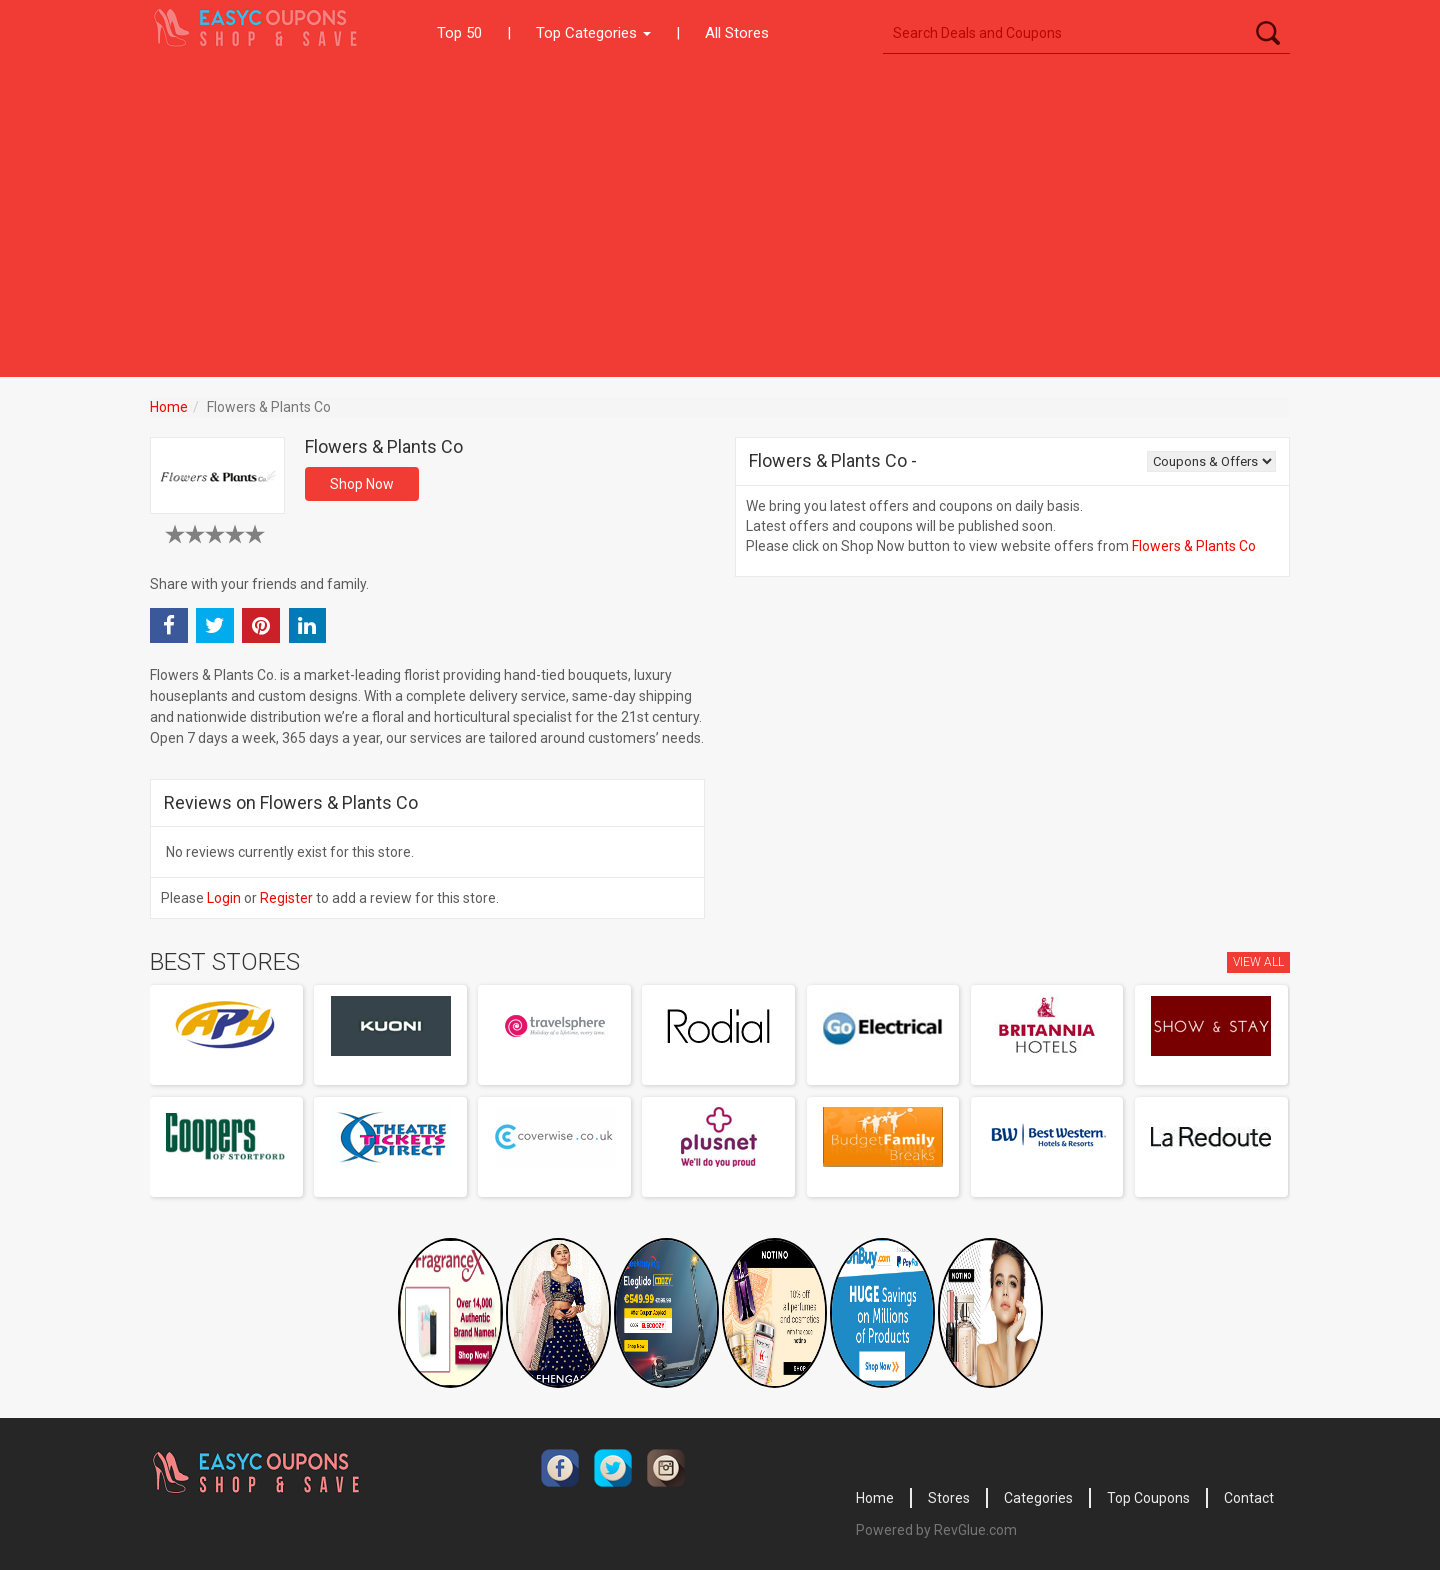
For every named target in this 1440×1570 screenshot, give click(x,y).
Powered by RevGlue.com (936, 1530)
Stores (949, 1498)
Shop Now (362, 484)
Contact (1249, 1498)
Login (224, 898)
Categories (1038, 1498)
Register (286, 898)
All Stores (737, 33)
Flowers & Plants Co (1194, 546)
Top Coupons (1148, 1498)
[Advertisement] (720, 217)
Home (169, 407)
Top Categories (593, 33)
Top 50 (459, 33)
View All (1258, 962)
